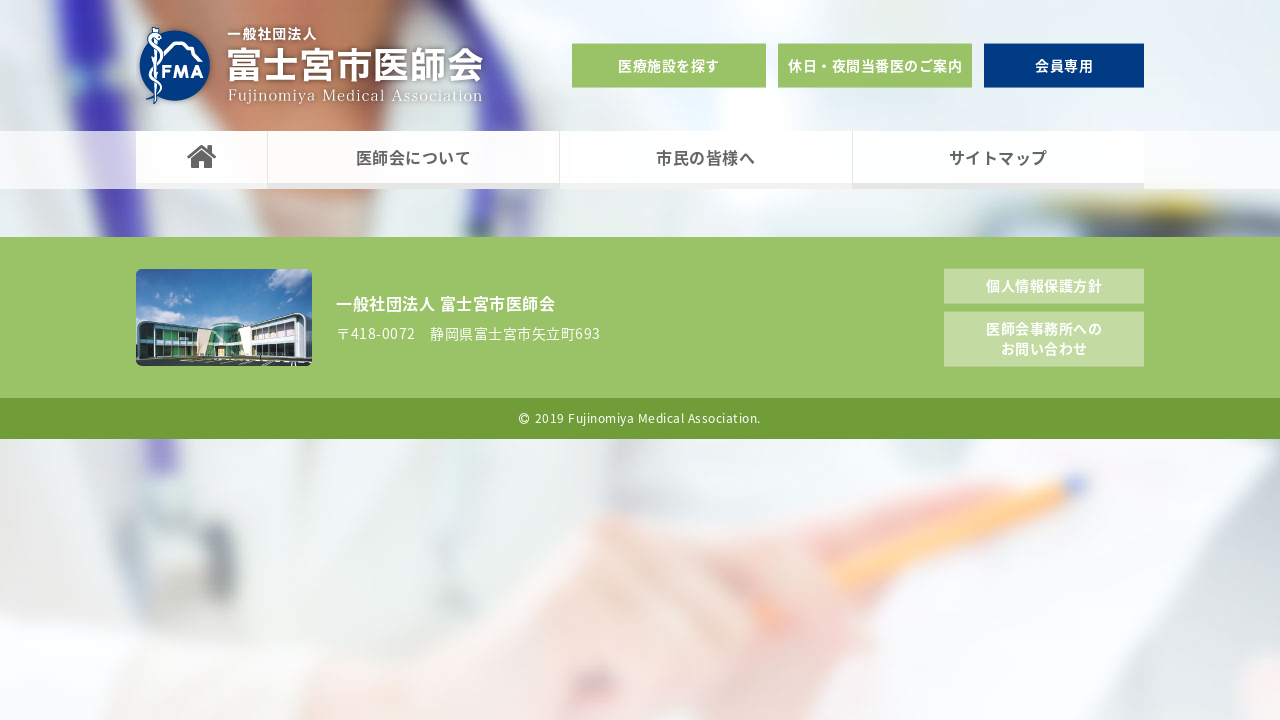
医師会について (414, 157)
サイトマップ (998, 157)
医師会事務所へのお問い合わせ (1044, 338)
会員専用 (1064, 65)
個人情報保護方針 (1044, 284)
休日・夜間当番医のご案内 (875, 65)
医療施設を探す (669, 65)
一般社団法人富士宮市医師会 (311, 65)
